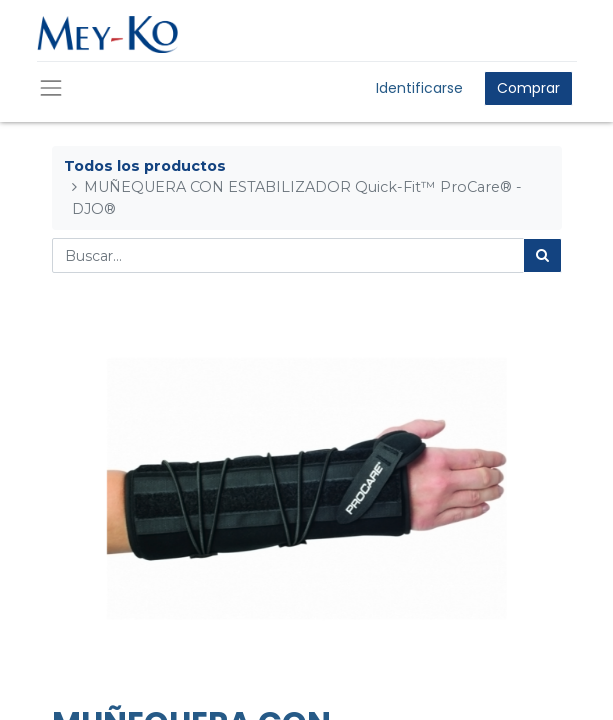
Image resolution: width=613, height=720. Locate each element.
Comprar (528, 88)
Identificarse (419, 88)
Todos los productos (145, 166)
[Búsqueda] (542, 255)
